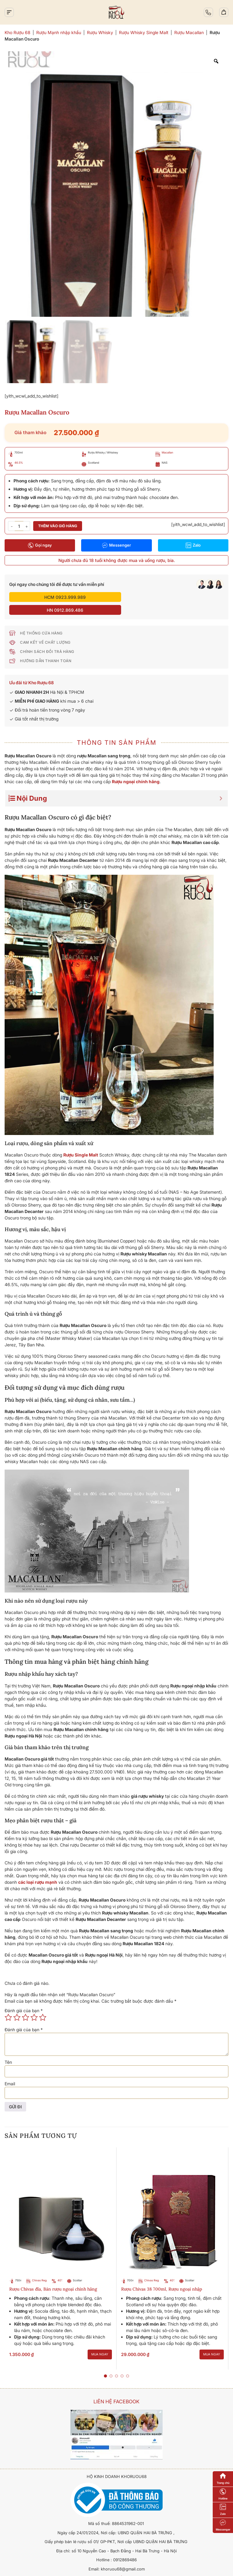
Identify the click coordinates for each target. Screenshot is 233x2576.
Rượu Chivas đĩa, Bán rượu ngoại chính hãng (53, 2276)
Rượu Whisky (100, 32)
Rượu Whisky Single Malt (143, 32)
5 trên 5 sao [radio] (42, 2004)
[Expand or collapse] (221, 785)
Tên (8, 2049)
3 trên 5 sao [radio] (25, 2004)
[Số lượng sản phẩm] (19, 526)
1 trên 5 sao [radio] (8, 2004)
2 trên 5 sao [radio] (17, 2004)
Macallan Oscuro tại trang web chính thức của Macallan (166, 1924)
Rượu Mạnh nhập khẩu (58, 32)
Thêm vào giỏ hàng (57, 526)
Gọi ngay (40, 545)
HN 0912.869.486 (171, 597)
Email (10, 2070)
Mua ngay (100, 2341)
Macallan (167, 452)
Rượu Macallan (189, 32)
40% (60, 2267)
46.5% (18, 462)
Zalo (193, 545)
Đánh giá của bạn (24, 1997)
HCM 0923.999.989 (62, 597)
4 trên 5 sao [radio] (34, 2004)
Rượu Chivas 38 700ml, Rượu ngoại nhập (161, 2276)
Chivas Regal (40, 2267)
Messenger (116, 545)
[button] (105, 2363)
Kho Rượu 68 (17, 32)
